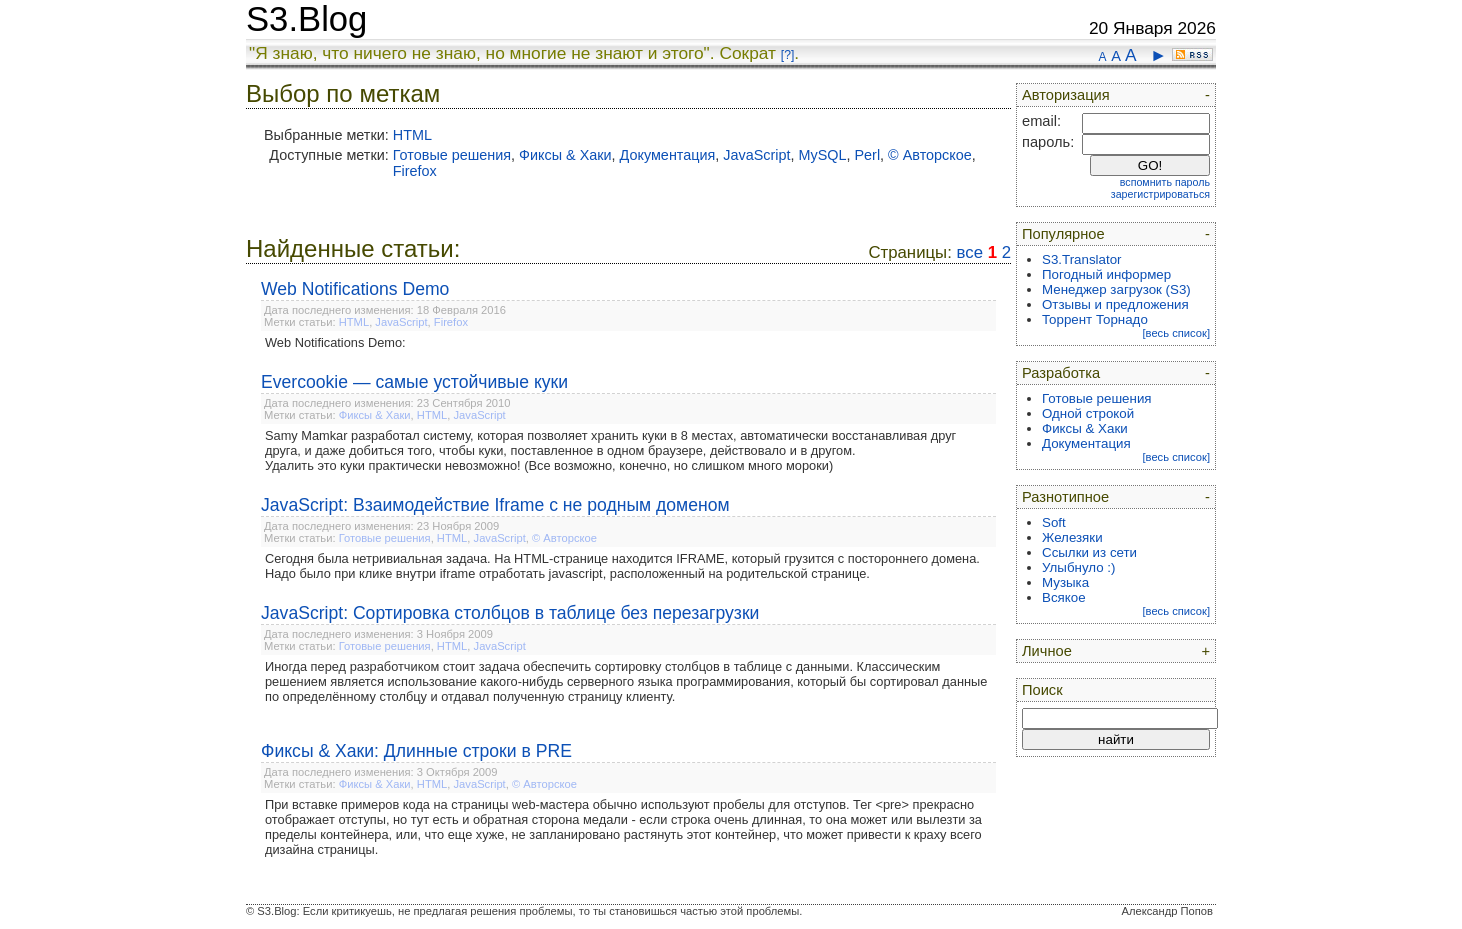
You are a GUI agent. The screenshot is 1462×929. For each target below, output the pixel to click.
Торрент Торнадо (1095, 319)
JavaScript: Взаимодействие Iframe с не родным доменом (495, 505)
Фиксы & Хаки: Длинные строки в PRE (416, 751)
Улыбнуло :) (1078, 567)
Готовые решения (452, 155)
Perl (868, 155)
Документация (668, 155)
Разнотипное (1065, 497)
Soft (1054, 522)
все (970, 252)
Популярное (1063, 234)
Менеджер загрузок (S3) (1116, 289)
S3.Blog (306, 19)
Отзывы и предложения (1115, 304)
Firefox (415, 171)
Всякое (1064, 597)
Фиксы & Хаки (565, 155)
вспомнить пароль (1165, 182)
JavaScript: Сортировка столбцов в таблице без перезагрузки (510, 613)
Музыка (1065, 582)
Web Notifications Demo (355, 289)
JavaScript (756, 155)
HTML (412, 135)
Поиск (1042, 690)
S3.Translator (1082, 259)
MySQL (823, 155)
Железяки (1072, 537)
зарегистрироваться (1160, 194)
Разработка (1061, 373)
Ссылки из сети (1089, 552)
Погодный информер (1106, 274)
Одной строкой (1088, 413)
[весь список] (1176, 333)
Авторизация (1066, 95)
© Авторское (930, 155)
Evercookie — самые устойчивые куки (414, 382)
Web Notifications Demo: (335, 342)
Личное (1047, 651)
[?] (787, 55)
